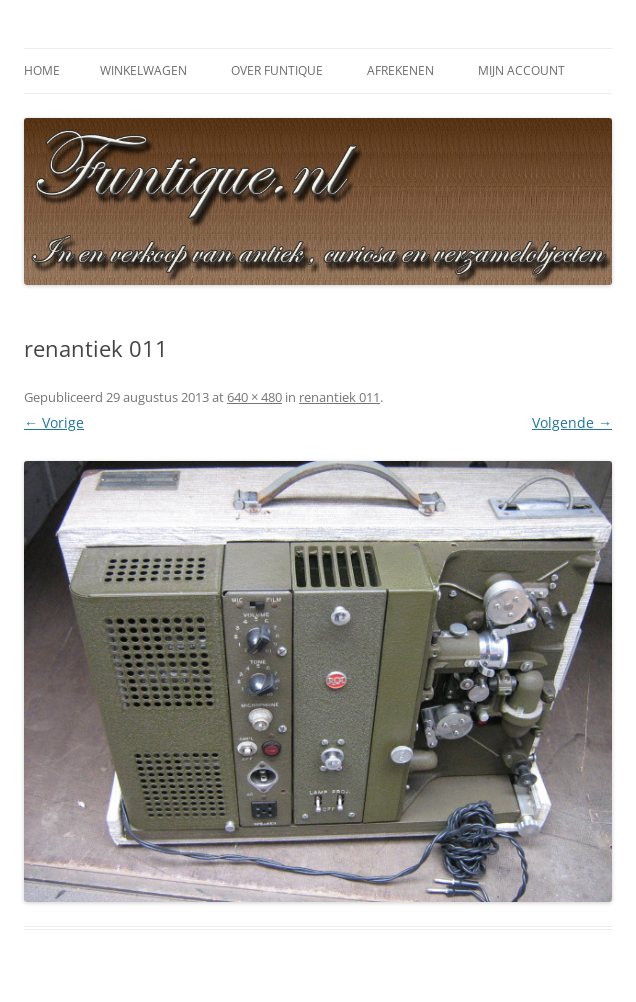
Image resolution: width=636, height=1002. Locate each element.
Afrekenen (400, 70)
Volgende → (572, 422)
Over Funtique (277, 70)
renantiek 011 (339, 397)
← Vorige (54, 422)
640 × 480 (254, 397)
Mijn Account (521, 70)
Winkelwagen (143, 70)
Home (42, 70)
